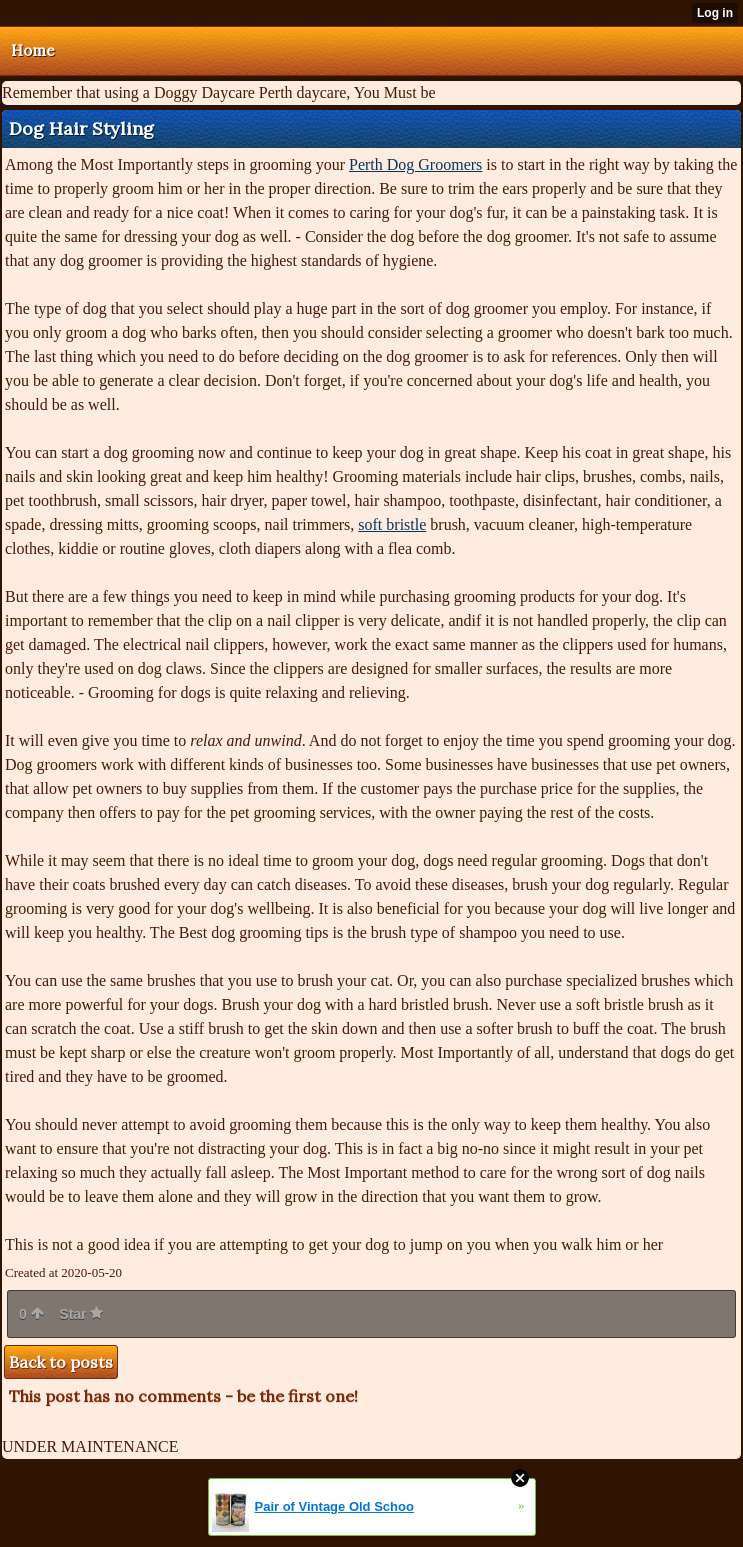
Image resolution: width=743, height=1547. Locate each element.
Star (81, 1314)
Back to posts (61, 1362)
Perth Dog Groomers (415, 164)
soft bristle (392, 524)
